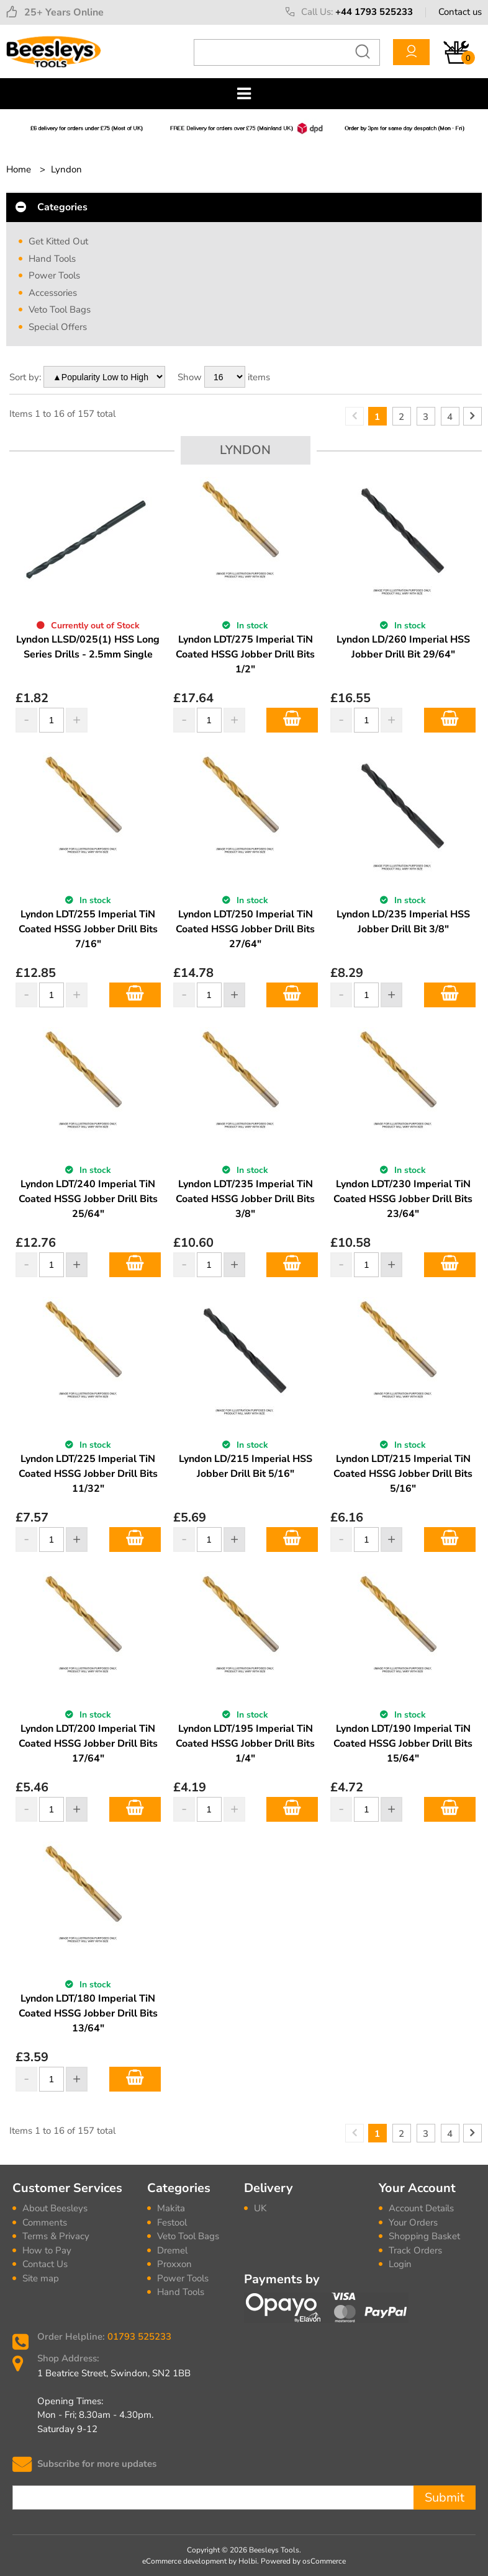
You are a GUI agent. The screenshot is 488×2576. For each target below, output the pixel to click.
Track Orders (415, 2250)
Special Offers (58, 327)
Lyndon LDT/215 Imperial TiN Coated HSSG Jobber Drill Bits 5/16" (402, 1473)
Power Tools (54, 275)
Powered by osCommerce (303, 2561)
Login (400, 2264)
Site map (40, 2278)
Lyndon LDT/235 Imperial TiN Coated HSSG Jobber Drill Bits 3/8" (245, 1199)
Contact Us (45, 2264)
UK (260, 2208)
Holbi (247, 2561)
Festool (172, 2222)
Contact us (460, 12)
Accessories (53, 293)
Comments (44, 2222)
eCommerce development (184, 2561)
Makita (171, 2208)
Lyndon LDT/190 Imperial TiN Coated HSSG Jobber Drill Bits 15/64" (402, 1743)
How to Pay (46, 2250)
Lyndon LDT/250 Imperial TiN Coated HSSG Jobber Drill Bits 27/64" (245, 929)
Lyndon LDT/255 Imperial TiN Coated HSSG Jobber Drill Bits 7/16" (88, 929)
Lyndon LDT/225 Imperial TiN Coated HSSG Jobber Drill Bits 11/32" (88, 1473)
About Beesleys (55, 2208)
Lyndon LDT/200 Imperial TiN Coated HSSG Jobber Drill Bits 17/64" (88, 1743)
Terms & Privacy (55, 2236)
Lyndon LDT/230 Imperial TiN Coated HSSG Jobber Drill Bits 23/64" (402, 1199)
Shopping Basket (424, 2236)
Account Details (421, 2208)
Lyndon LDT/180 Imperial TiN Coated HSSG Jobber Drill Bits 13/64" (88, 2013)
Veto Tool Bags (60, 309)
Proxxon (174, 2264)
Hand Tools (52, 258)
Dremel (172, 2250)
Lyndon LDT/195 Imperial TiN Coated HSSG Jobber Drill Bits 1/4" (245, 1743)
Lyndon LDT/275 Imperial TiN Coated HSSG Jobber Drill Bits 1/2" (245, 654)
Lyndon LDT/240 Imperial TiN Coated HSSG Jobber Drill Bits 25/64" (88, 1199)
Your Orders (413, 2222)
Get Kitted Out (58, 241)
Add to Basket (292, 720)
